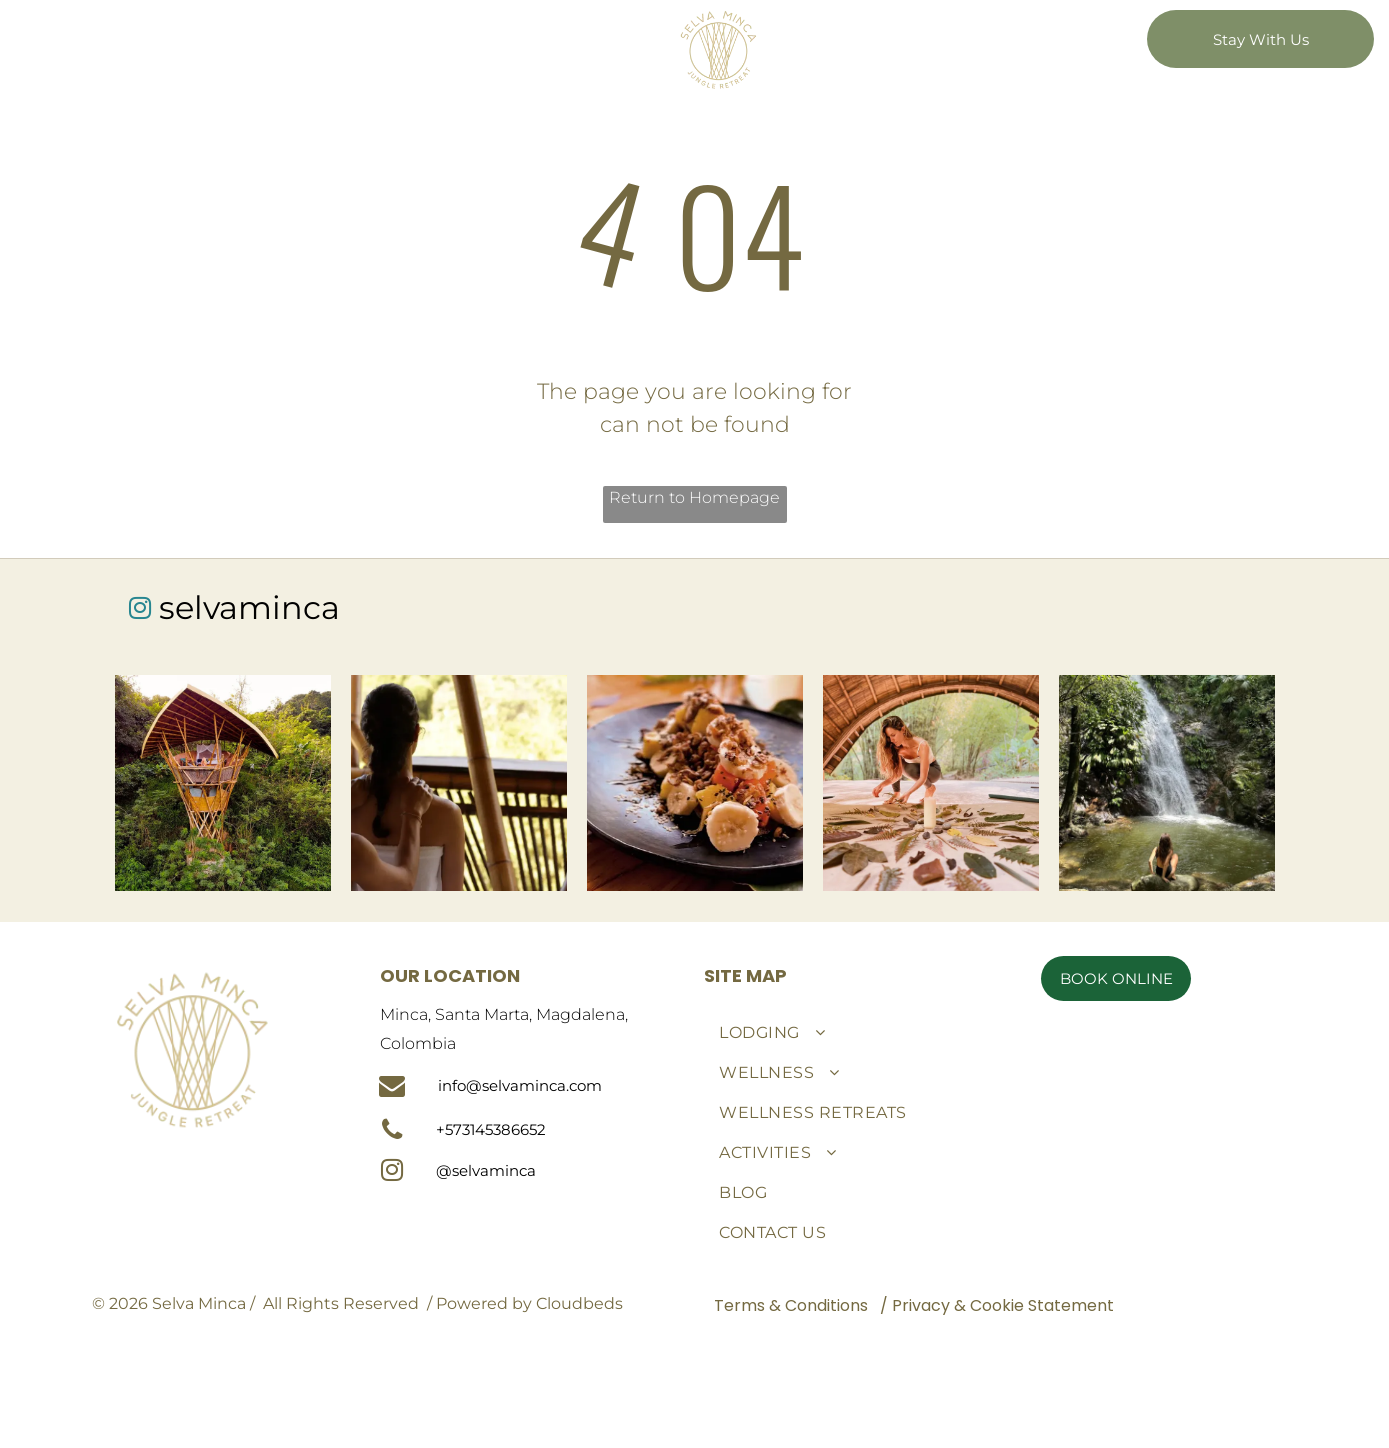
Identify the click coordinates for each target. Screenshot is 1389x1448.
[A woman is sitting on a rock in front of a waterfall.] (1167, 783)
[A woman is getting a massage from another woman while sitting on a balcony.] (459, 783)
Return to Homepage (694, 497)
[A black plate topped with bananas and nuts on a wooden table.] (695, 783)
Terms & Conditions (791, 1305)
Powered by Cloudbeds (529, 1303)
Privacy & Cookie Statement (1003, 1305)
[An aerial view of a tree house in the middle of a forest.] (223, 783)
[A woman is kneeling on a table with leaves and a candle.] (931, 783)
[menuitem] (467, 28)
